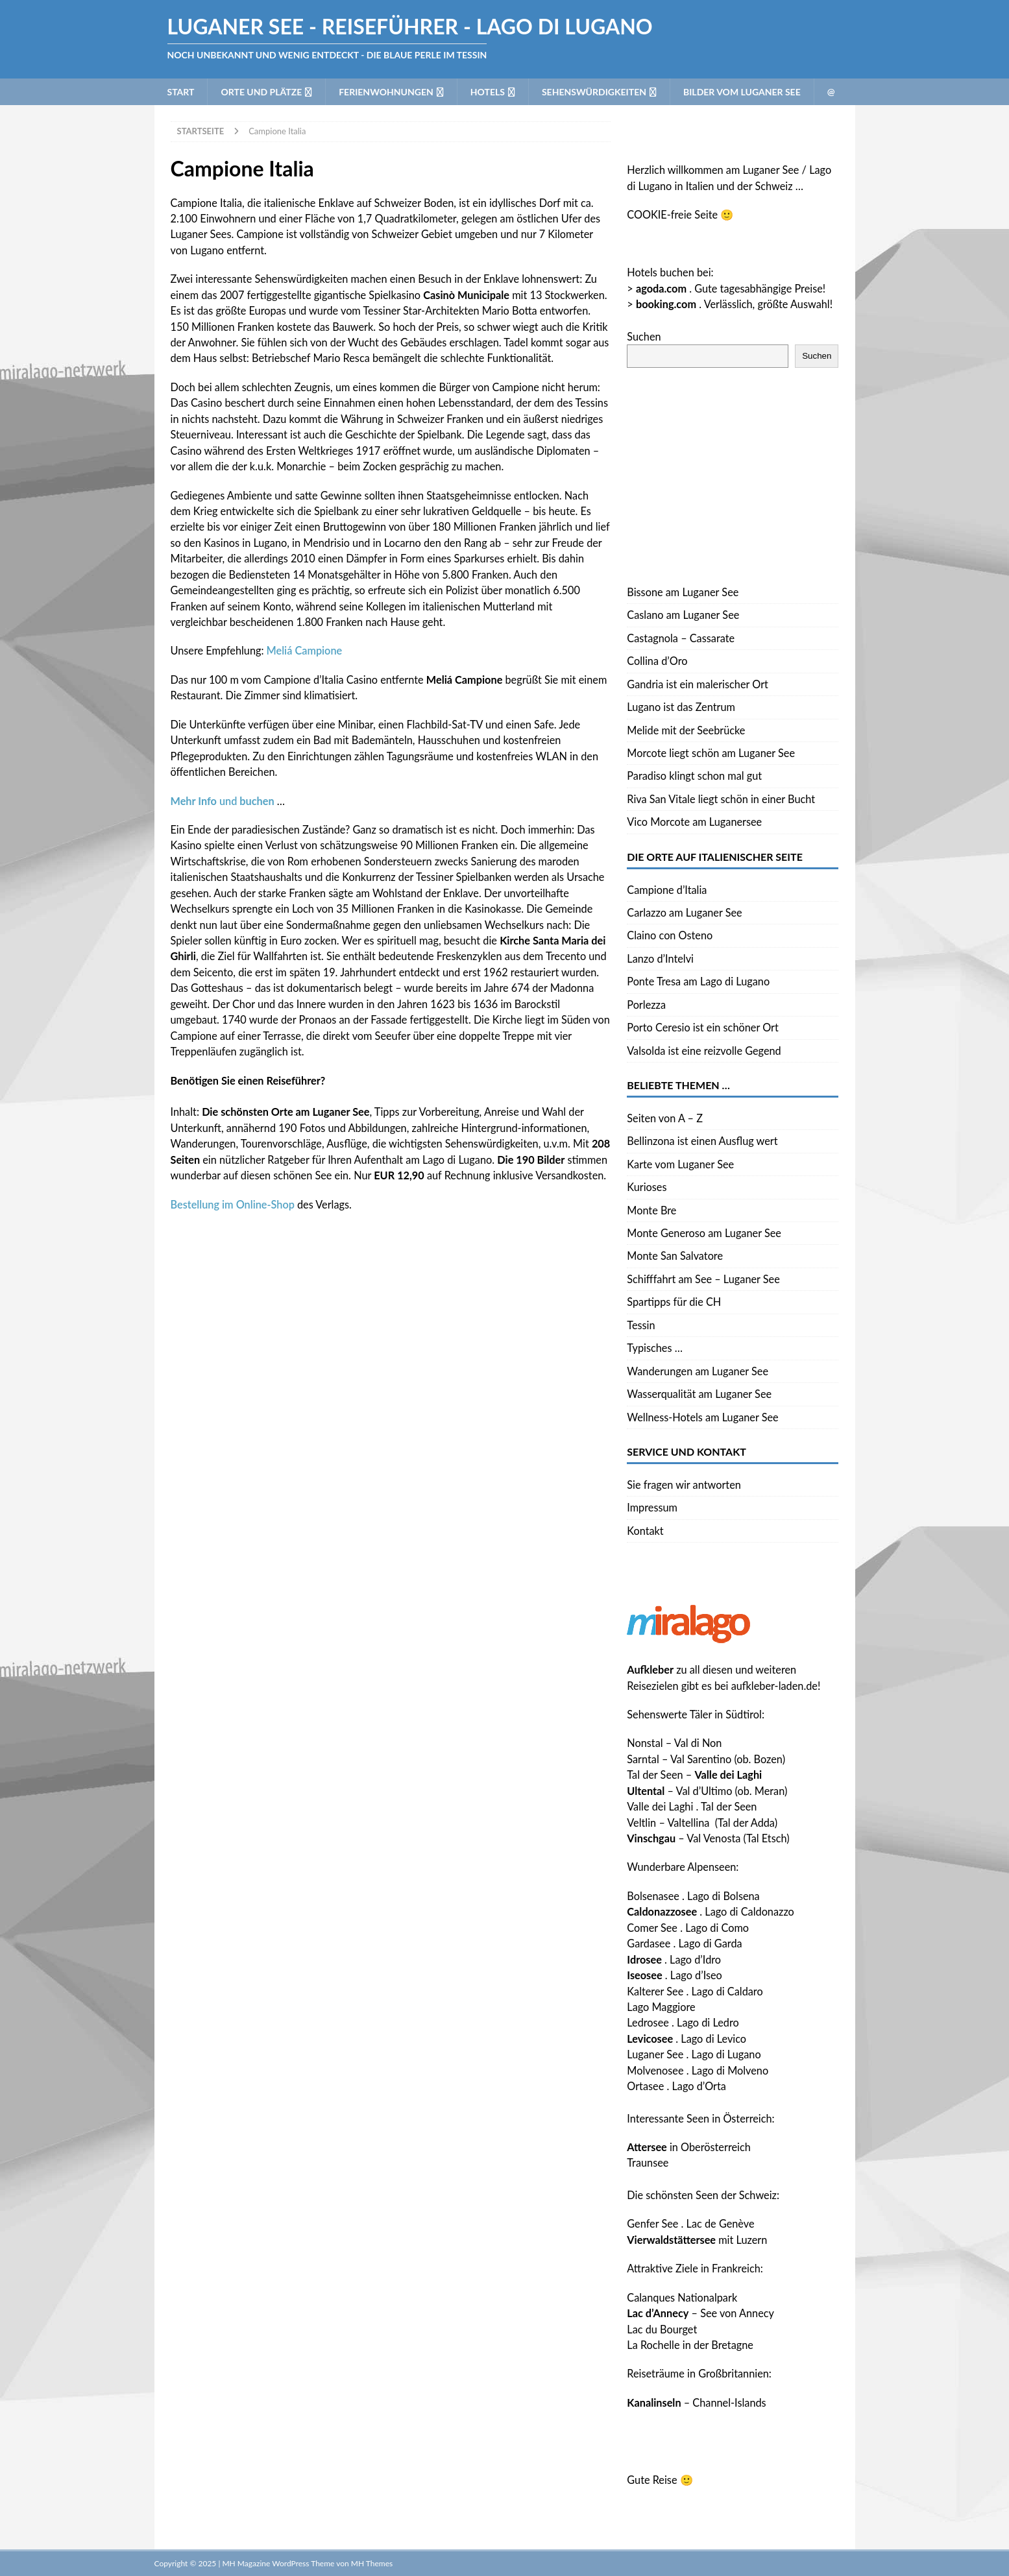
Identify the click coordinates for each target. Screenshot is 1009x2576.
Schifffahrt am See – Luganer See (703, 1279)
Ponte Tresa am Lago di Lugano (698, 981)
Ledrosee (648, 2022)
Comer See (652, 1927)
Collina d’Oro (657, 661)
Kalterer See (655, 1991)
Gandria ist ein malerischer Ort (697, 684)
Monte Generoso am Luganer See (704, 1233)
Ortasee (645, 2086)
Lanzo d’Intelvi (660, 958)
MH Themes (372, 2563)
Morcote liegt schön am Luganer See (711, 753)
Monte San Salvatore (675, 1255)
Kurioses (646, 1187)
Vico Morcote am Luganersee (694, 821)
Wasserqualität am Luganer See (699, 1394)
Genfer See (652, 2223)
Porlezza (646, 1004)
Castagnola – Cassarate (681, 638)
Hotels (487, 91)
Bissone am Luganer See (682, 592)
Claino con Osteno (669, 935)
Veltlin (641, 1822)
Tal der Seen (655, 1774)
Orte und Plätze (261, 91)
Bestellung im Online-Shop (233, 1204)
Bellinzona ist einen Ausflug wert (702, 1141)
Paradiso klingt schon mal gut (694, 775)
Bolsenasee (653, 1896)
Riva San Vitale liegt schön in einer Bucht (721, 799)
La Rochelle (653, 2345)
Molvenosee (655, 2070)
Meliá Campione (305, 650)
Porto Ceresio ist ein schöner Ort (702, 1027)
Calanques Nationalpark (682, 2297)
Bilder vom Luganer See (742, 91)
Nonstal (645, 1743)
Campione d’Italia (667, 890)
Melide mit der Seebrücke (686, 730)
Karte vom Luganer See (680, 1164)
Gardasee (648, 1943)
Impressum (652, 1507)
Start (181, 91)
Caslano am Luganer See (683, 614)
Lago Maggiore (661, 2007)
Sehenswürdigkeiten (594, 91)
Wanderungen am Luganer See (697, 1371)
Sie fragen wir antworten (684, 1484)
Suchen (644, 336)
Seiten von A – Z (665, 1118)
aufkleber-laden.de (774, 1685)
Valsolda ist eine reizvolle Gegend (704, 1050)
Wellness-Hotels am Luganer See (702, 1417)
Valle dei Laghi (660, 1806)
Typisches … (655, 1348)
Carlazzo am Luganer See (684, 912)
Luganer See (655, 2054)
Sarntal (643, 1759)
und (222, 801)
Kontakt (645, 1530)
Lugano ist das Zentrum (681, 707)
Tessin (641, 1325)
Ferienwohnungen (386, 91)
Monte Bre (651, 1210)
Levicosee (650, 2038)
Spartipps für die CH (674, 1301)
